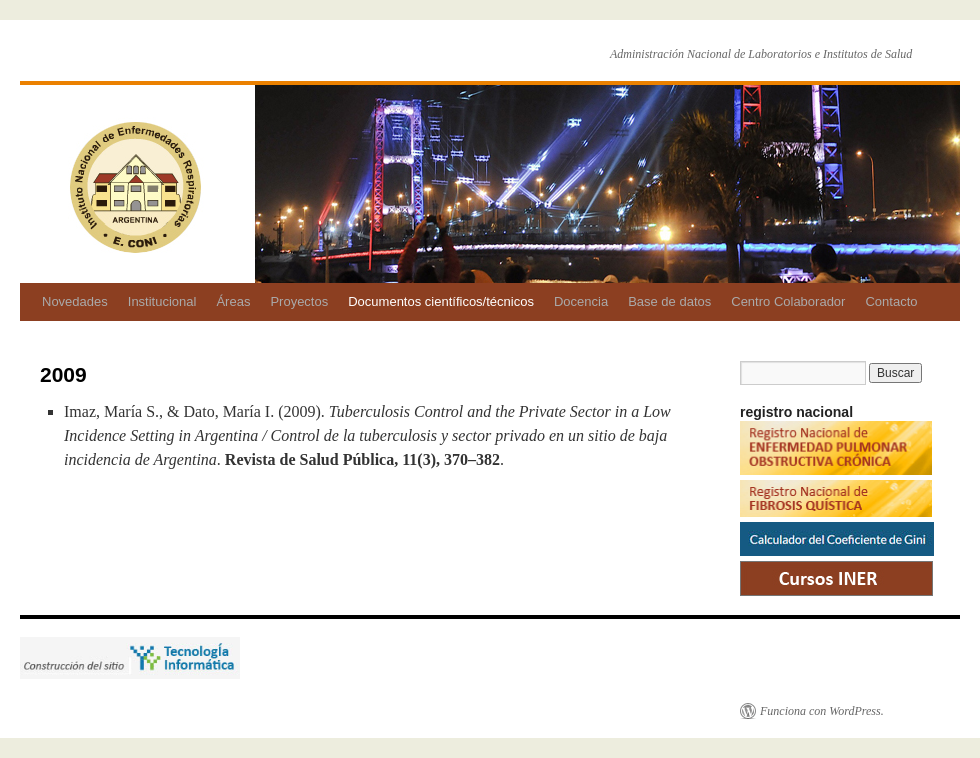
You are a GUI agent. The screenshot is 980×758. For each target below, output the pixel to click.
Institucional (162, 301)
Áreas (233, 301)
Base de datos (669, 301)
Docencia (581, 301)
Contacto (891, 301)
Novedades (75, 301)
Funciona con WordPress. (822, 711)
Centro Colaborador (788, 301)
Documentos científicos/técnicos (441, 301)
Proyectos (299, 301)
